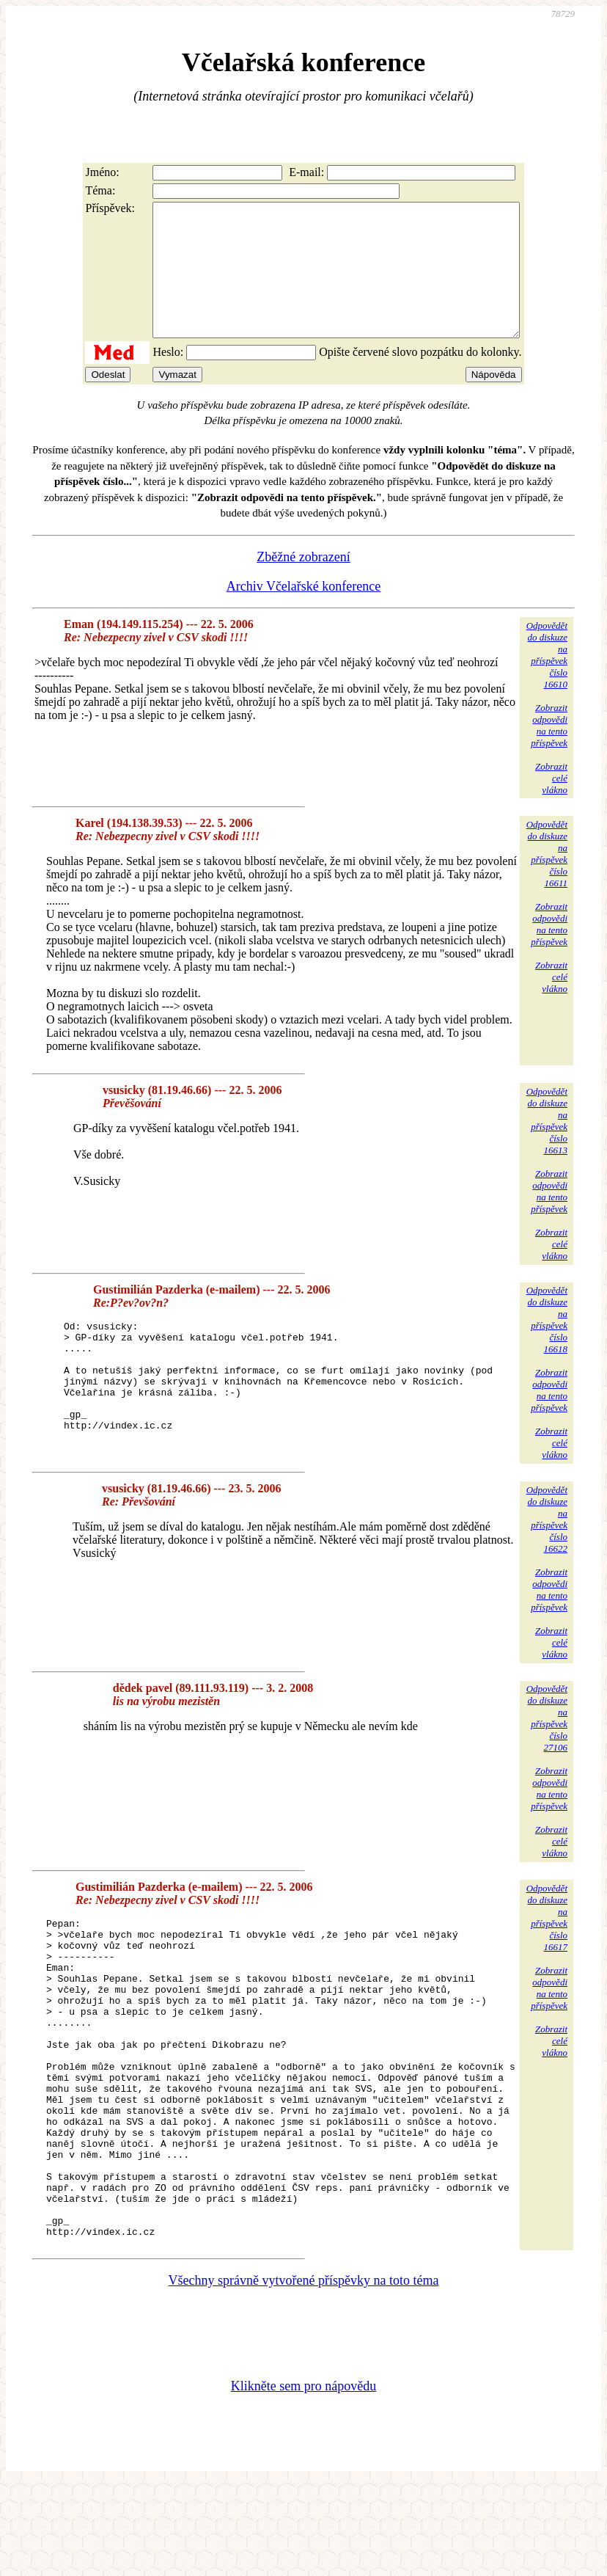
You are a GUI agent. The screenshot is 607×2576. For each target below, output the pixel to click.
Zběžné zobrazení (303, 583)
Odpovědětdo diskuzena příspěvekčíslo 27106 (546, 1746)
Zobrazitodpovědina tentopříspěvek (549, 752)
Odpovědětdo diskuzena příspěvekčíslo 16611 (546, 880)
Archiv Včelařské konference (304, 612)
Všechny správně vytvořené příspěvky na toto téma (304, 2372)
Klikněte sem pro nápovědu (303, 2477)
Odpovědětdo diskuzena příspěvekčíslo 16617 (546, 1945)
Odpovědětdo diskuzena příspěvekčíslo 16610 (546, 681)
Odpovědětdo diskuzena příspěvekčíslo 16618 (546, 1346)
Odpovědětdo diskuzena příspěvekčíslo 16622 (546, 1547)
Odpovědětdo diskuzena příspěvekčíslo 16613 (546, 1147)
